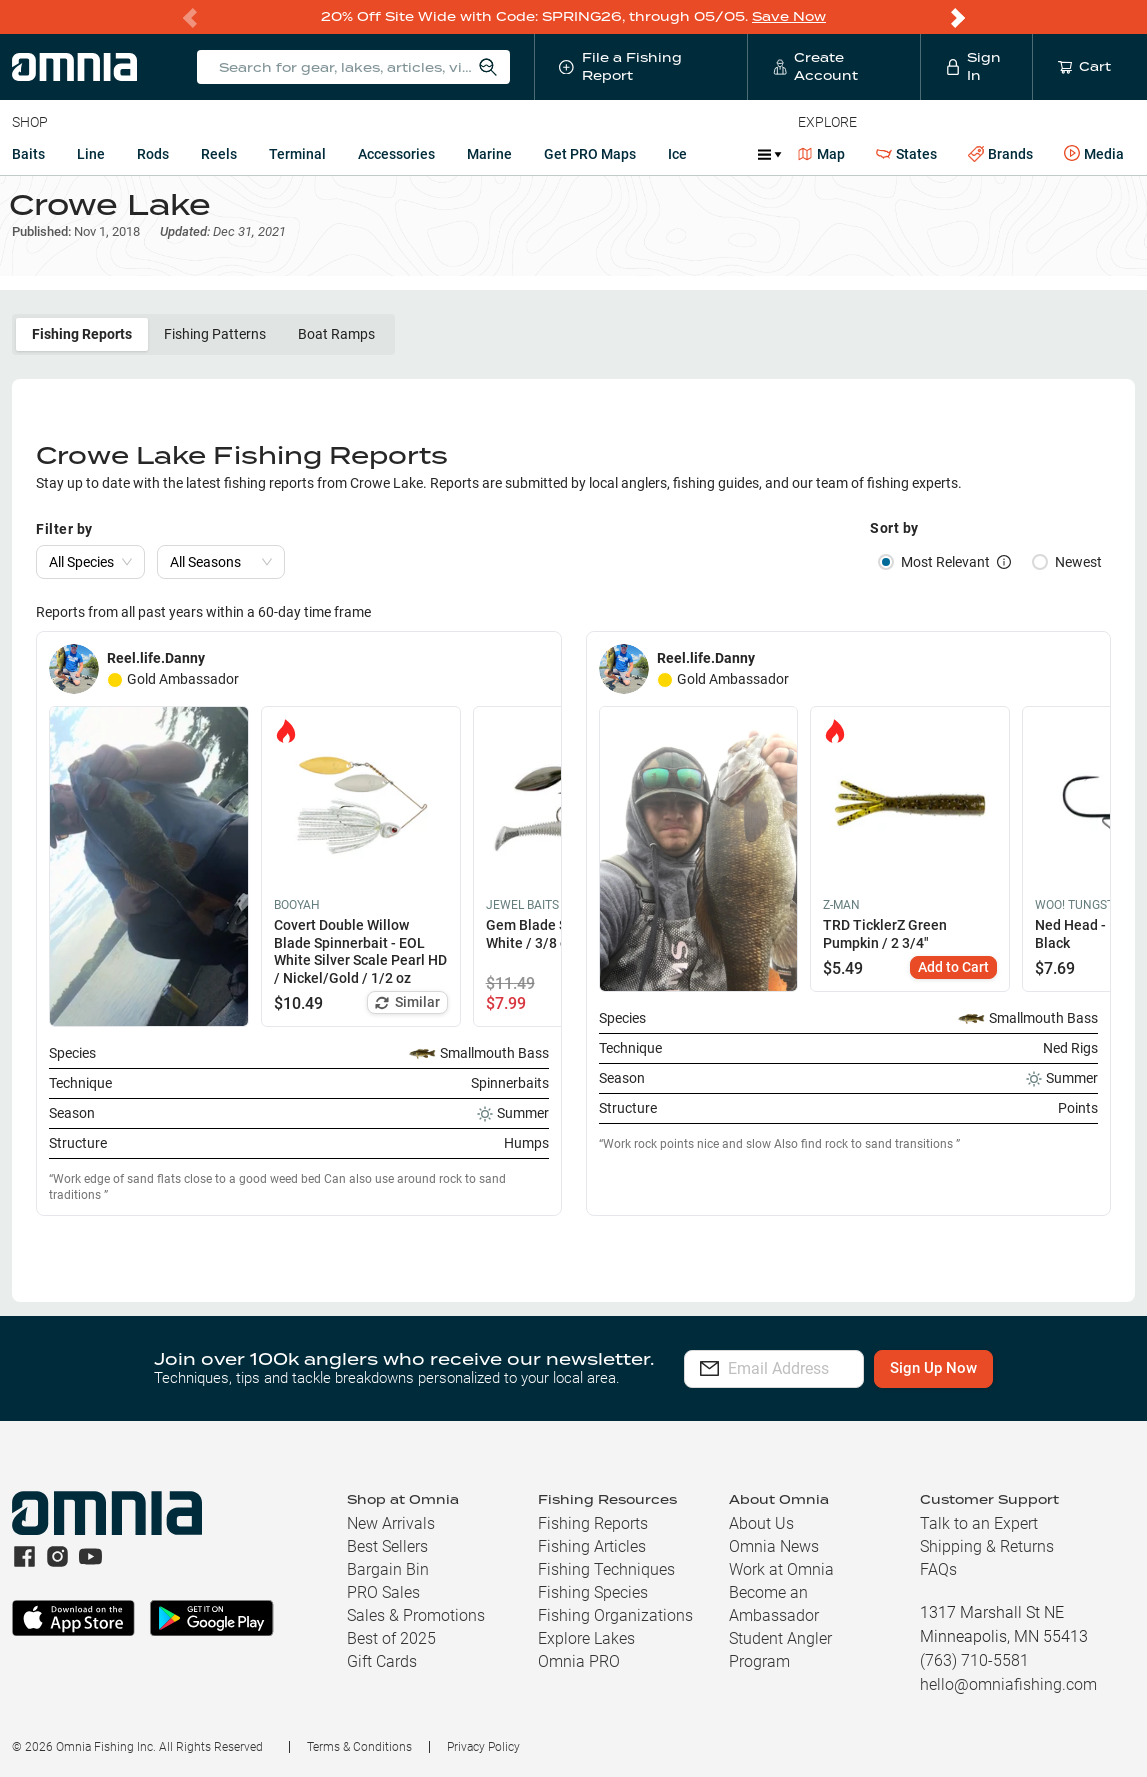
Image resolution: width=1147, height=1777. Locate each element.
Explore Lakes (586, 1638)
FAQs (938, 1569)
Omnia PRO (579, 1661)
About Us (761, 1523)
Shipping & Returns (987, 1546)
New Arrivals (391, 1523)
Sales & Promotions (416, 1615)
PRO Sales (383, 1592)
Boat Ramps (336, 349)
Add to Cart (953, 981)
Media (1094, 154)
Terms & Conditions (359, 1747)
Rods (153, 154)
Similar (407, 1016)
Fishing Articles (592, 1546)
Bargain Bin (388, 1569)
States (906, 154)
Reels (219, 154)
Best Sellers (387, 1546)
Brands (1000, 154)
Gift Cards (382, 1661)
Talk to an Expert (979, 1523)
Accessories (396, 154)
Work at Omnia (781, 1569)
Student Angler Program (780, 1650)
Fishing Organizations (615, 1615)
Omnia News (774, 1546)
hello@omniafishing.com (1008, 1684)
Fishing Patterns (215, 349)
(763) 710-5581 (974, 1660)
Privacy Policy (483, 1747)
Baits (28, 154)
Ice (677, 154)
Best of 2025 (391, 1638)
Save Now (789, 16)
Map (821, 154)
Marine (489, 154)
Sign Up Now (984, 1369)
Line (91, 154)
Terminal (297, 154)
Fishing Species (593, 1592)
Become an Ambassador (774, 1604)
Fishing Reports (82, 349)
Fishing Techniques (606, 1569)
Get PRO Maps (590, 154)
